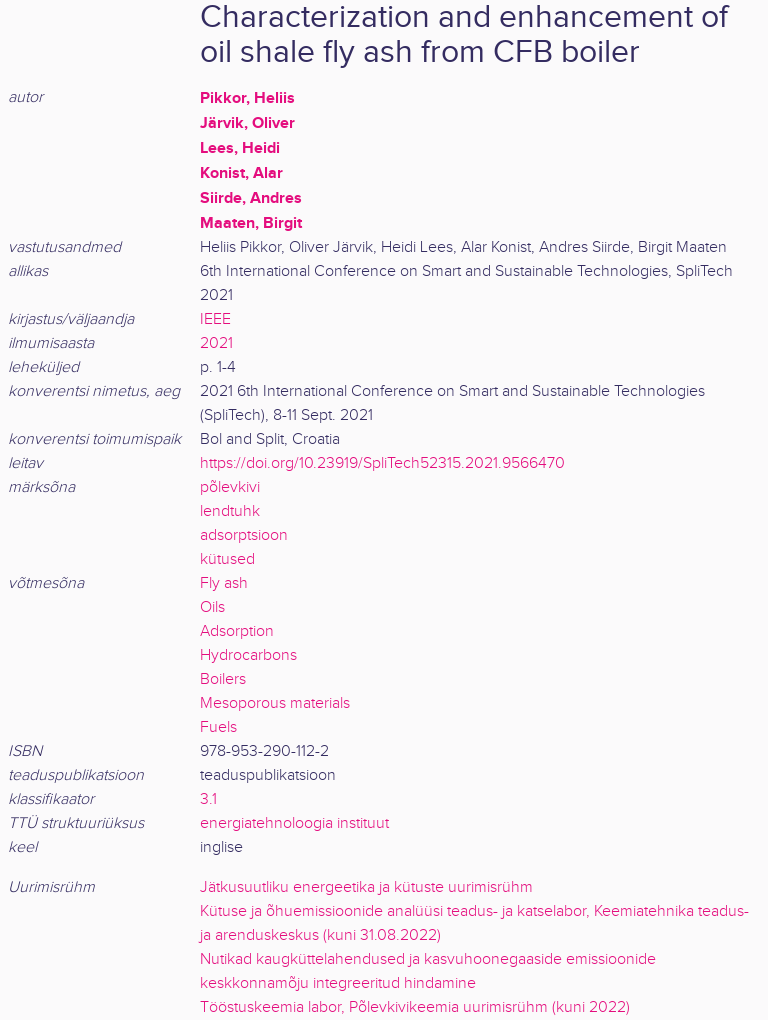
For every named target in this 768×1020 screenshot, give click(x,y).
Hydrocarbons (248, 655)
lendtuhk (230, 511)
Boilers (223, 679)
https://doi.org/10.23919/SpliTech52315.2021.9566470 (382, 463)
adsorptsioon (244, 535)
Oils (212, 607)
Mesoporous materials (275, 703)
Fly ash (224, 583)
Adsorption (237, 631)
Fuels (218, 727)
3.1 (208, 799)
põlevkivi (230, 487)
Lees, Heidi (240, 148)
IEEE (215, 319)
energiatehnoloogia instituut (294, 823)
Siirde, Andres (251, 198)
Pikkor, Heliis (247, 98)
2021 (216, 343)
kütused (227, 559)
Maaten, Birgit (251, 223)
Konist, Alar (241, 173)
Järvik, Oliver (247, 123)
